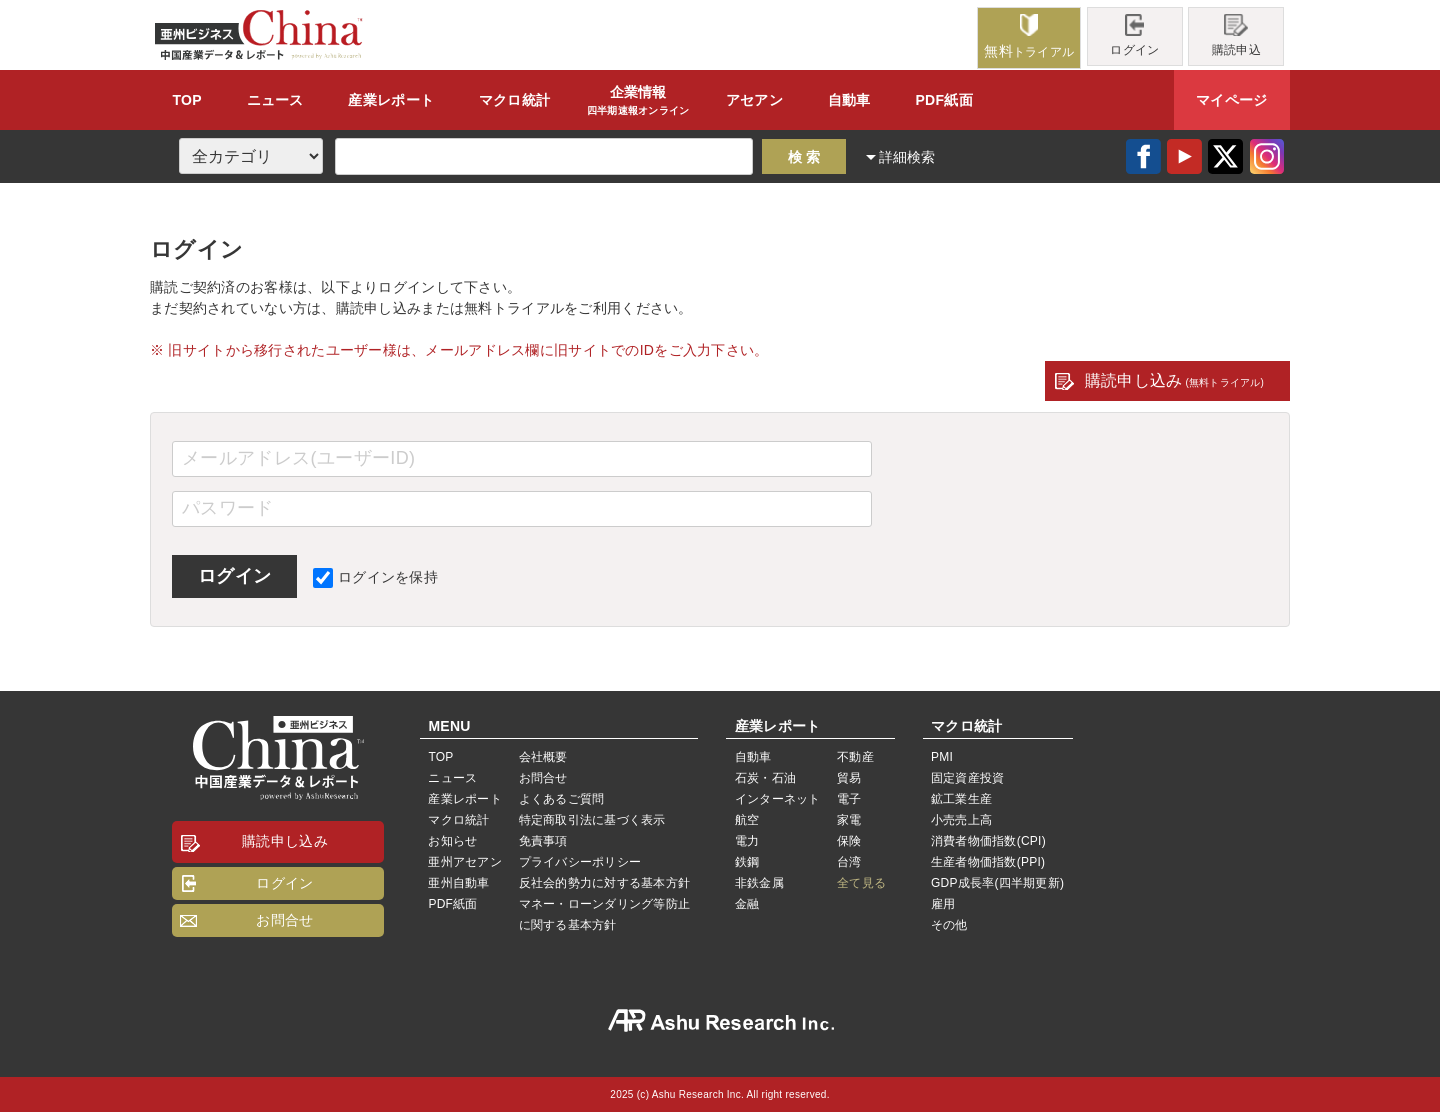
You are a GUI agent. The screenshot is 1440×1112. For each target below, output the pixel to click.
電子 (849, 799)
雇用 (943, 904)
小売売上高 (961, 820)
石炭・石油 (765, 778)
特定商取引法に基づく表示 (592, 820)
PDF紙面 (943, 100)
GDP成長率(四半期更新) (997, 883)
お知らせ (452, 841)
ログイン (1134, 35)
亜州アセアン (464, 862)
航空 (747, 820)
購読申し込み (1174, 380)
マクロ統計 (458, 820)
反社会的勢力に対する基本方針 (604, 883)
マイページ (1231, 100)
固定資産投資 (967, 778)
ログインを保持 (375, 577)
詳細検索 (907, 157)
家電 (849, 820)
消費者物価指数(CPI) (988, 841)
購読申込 (1236, 35)
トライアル (1029, 36)
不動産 (855, 757)
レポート (391, 100)
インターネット (778, 799)
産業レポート (464, 799)
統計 (514, 100)
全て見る (861, 883)
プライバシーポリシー (580, 862)
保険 (849, 841)
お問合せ (284, 920)
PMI (942, 757)
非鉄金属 (759, 883)
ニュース (275, 100)
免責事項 (543, 841)
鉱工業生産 (961, 799)
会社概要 (543, 757)
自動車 (849, 100)
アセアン (754, 100)
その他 (949, 925)
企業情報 (638, 101)
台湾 (849, 862)
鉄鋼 (747, 862)
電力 (747, 841)
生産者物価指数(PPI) (988, 862)
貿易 (849, 778)
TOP (186, 100)
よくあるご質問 (562, 799)
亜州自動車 (458, 883)
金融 (747, 904)
